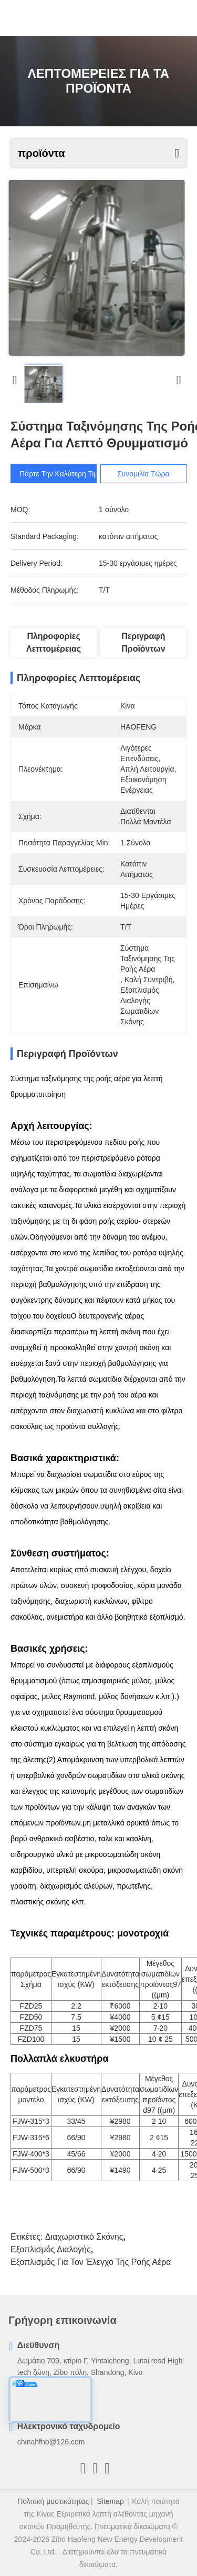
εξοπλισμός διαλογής (51, 2249)
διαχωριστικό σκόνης (84, 2236)
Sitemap (110, 2501)
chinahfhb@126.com (51, 2442)
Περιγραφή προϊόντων (143, 642)
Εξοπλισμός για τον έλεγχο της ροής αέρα (91, 2262)
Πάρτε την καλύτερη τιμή (60, 474)
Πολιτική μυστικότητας (53, 2501)
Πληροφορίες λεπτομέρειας (53, 642)
